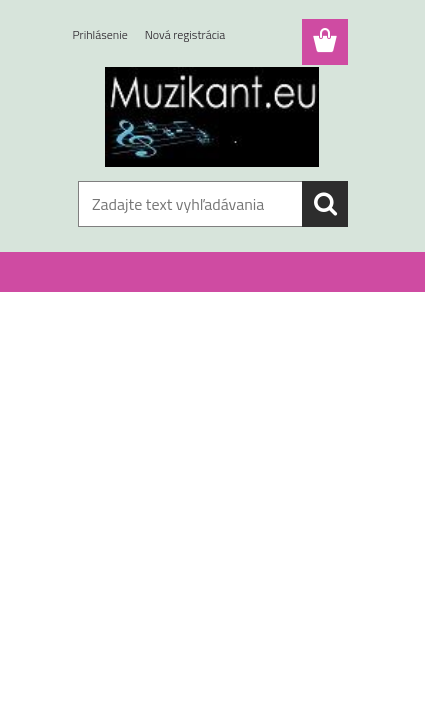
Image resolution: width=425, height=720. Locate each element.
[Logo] (212, 117)
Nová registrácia (185, 34)
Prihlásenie (100, 34)
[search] (325, 204)
